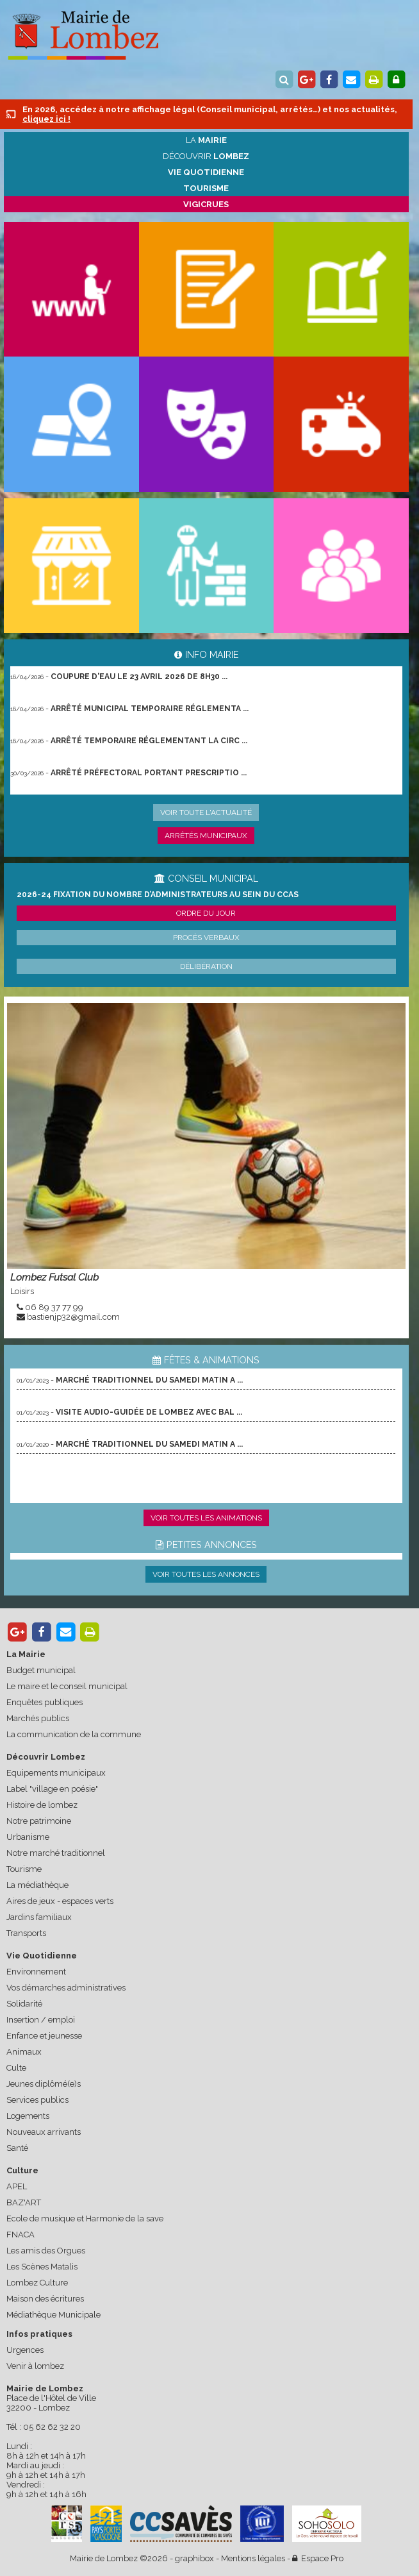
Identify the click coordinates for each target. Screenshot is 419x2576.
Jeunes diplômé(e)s (43, 2084)
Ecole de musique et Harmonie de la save (84, 2218)
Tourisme (24, 1869)
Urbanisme (27, 1837)
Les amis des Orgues (45, 2250)
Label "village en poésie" (52, 1789)
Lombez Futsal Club (54, 1277)
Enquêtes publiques (44, 1702)
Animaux (24, 2052)
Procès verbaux (206, 937)
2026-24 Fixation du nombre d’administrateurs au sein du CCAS (158, 894)
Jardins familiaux (39, 1917)
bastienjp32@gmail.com (73, 1317)
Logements (27, 2116)
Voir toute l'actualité (206, 812)
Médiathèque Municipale (53, 2314)
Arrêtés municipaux (206, 835)
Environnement (36, 1971)
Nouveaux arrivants (43, 2132)
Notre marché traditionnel (55, 1853)
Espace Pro (317, 2558)
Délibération (206, 966)
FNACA (20, 2234)
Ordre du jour (206, 913)
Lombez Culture (37, 2282)
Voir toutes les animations (206, 1517)
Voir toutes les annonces (205, 1574)
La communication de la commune (73, 1734)
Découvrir (206, 156)
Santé (17, 2148)
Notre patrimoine (38, 1821)
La (206, 140)
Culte (16, 2068)
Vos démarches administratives (66, 1987)
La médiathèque (37, 1885)
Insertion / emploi (40, 2020)
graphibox (194, 2558)
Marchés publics (37, 1718)
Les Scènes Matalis (42, 2266)
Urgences (25, 2350)
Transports (26, 1933)
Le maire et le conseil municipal (66, 1686)
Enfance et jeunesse (44, 2036)
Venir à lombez (35, 2366)
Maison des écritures (45, 2298)
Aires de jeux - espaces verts (59, 1901)
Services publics (37, 2100)
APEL (16, 2186)
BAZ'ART (23, 2202)
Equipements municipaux (56, 1773)
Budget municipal (41, 1670)
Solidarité (24, 2003)
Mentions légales (253, 2558)
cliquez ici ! (46, 119)
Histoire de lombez (42, 1805)
